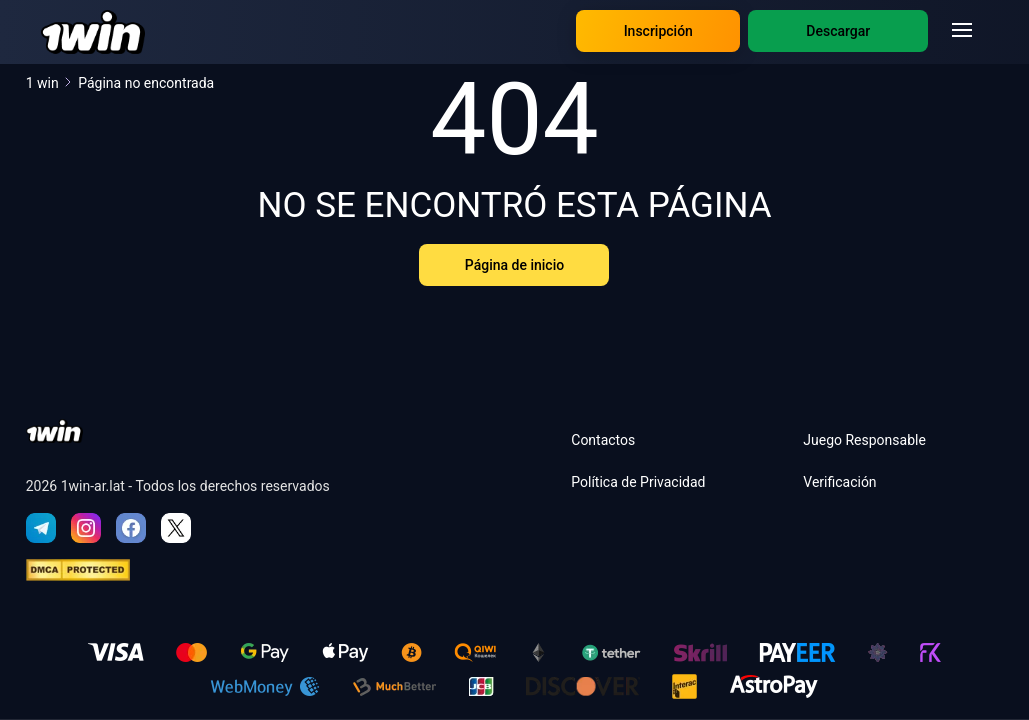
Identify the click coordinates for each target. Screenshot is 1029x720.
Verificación (839, 482)
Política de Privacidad (638, 482)
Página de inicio (514, 265)
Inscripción (658, 31)
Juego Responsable (864, 440)
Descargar (838, 31)
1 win (50, 83)
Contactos (603, 440)
